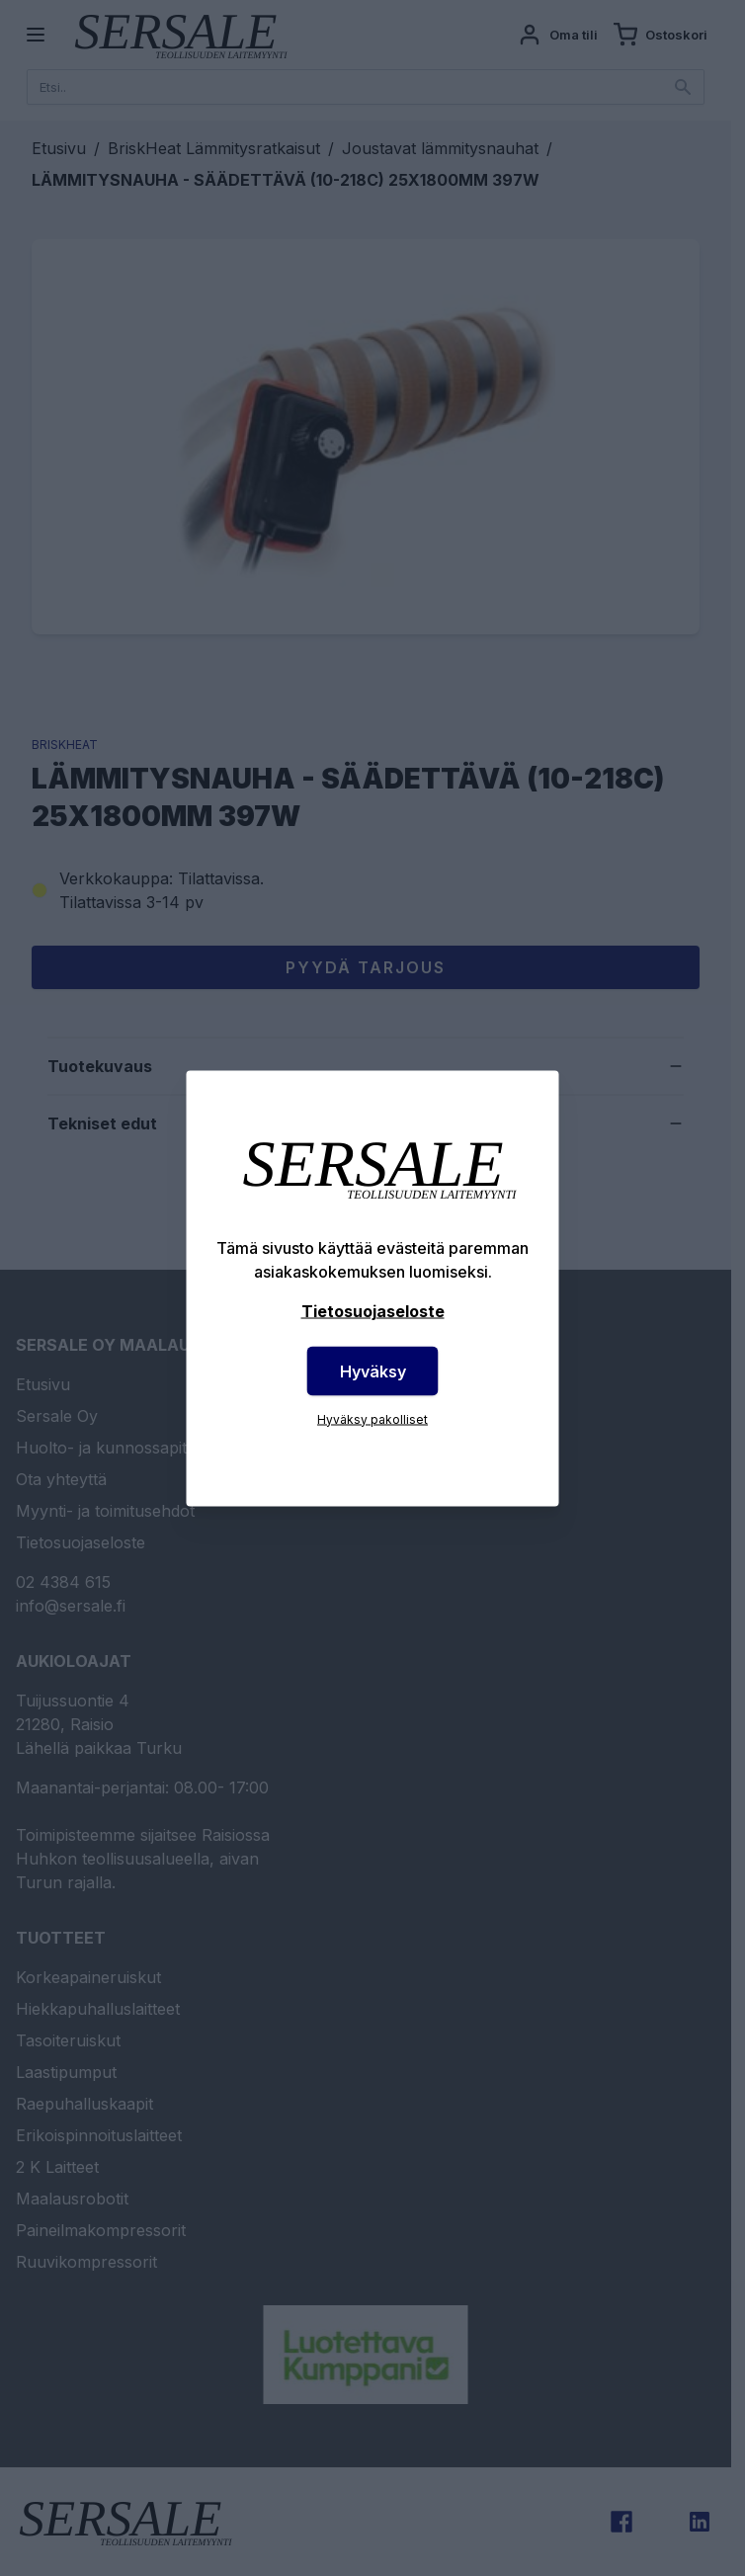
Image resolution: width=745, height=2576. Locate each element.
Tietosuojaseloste (373, 1310)
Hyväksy (373, 1370)
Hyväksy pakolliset (372, 1418)
